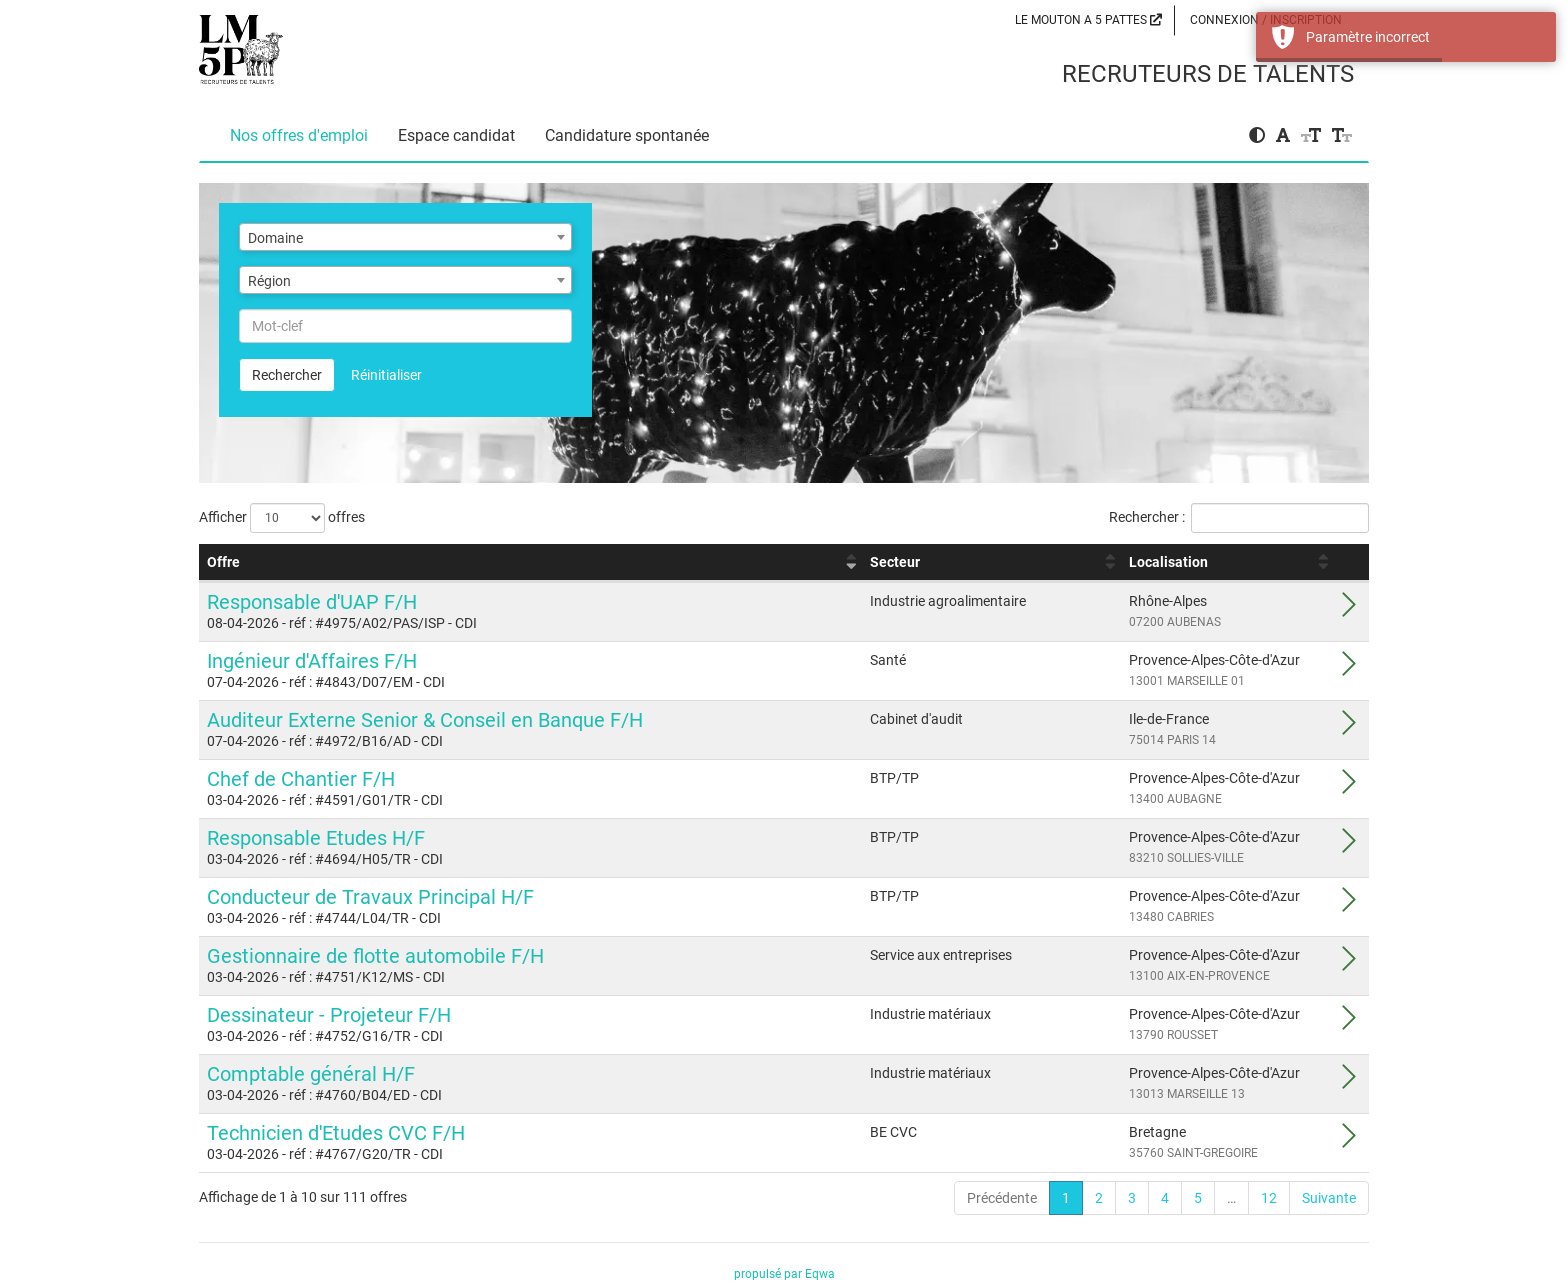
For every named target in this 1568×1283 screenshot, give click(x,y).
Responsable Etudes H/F (316, 838)
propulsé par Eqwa (784, 1274)
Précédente (1002, 1198)
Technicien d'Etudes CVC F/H (336, 1133)
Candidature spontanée (627, 135)
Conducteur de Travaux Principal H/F (370, 897)
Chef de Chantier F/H (301, 779)
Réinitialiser (386, 375)
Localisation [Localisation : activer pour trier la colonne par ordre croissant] (1168, 562)
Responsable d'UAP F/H (312, 602)
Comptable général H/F (311, 1074)
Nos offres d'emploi (299, 135)
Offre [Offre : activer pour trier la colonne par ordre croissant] (223, 562)
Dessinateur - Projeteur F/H (329, 1015)
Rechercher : (1239, 518)
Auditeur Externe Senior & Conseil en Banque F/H (425, 720)
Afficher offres (282, 518)
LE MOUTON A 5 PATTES (1088, 20)
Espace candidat (456, 135)
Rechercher (287, 375)
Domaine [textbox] (275, 238)
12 (1269, 1198)
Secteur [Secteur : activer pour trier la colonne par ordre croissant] (895, 562)
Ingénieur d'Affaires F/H (312, 661)
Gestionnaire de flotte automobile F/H (375, 956)
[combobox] (405, 237)
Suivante (1329, 1198)
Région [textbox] (269, 281)
